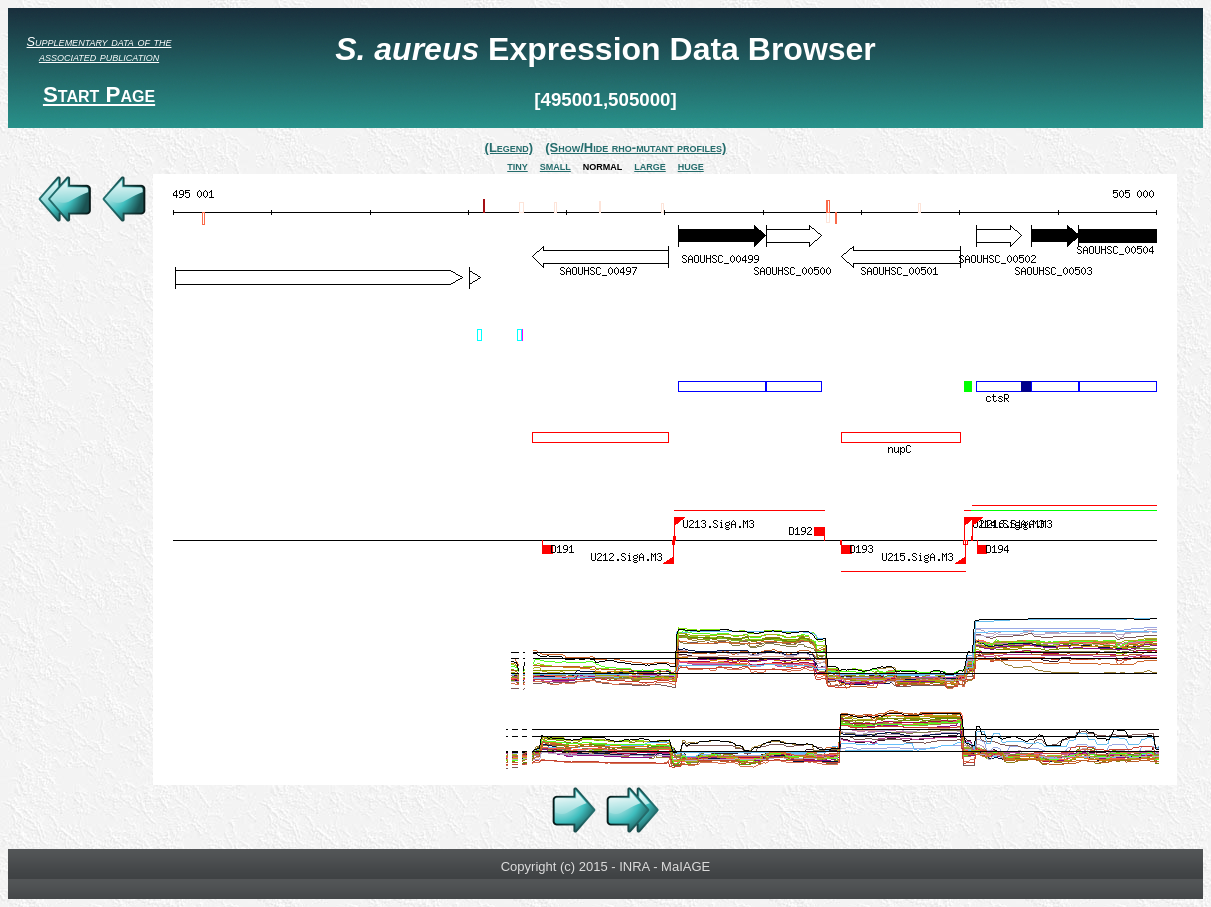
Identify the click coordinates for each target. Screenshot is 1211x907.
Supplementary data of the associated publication (99, 49)
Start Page (99, 94)
